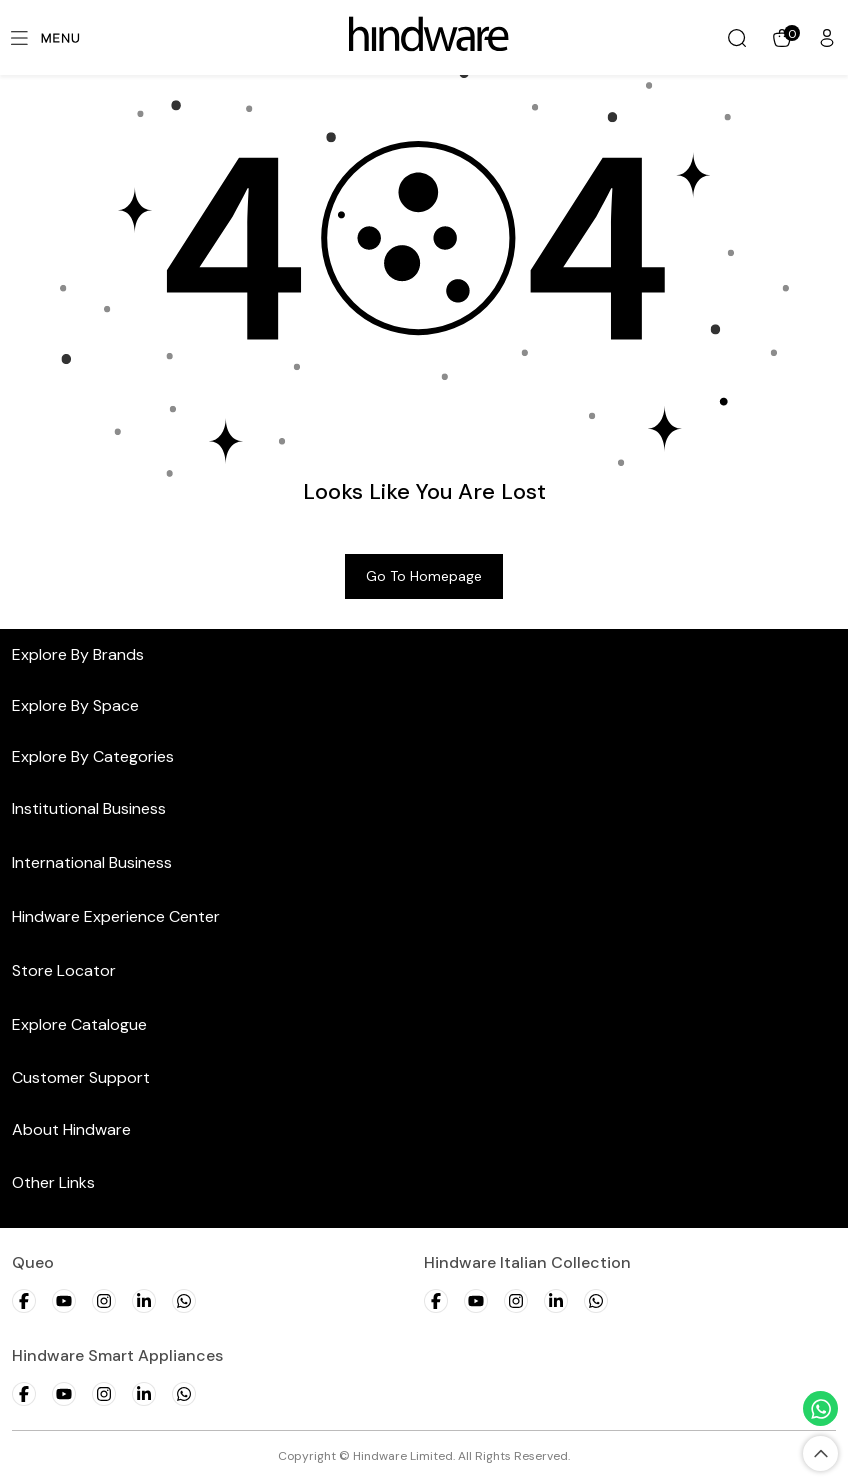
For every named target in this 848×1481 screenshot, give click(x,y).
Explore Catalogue (79, 1024)
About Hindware (71, 1129)
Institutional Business (89, 808)
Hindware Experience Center (116, 916)
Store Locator (64, 970)
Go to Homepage (424, 576)
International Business (92, 862)
